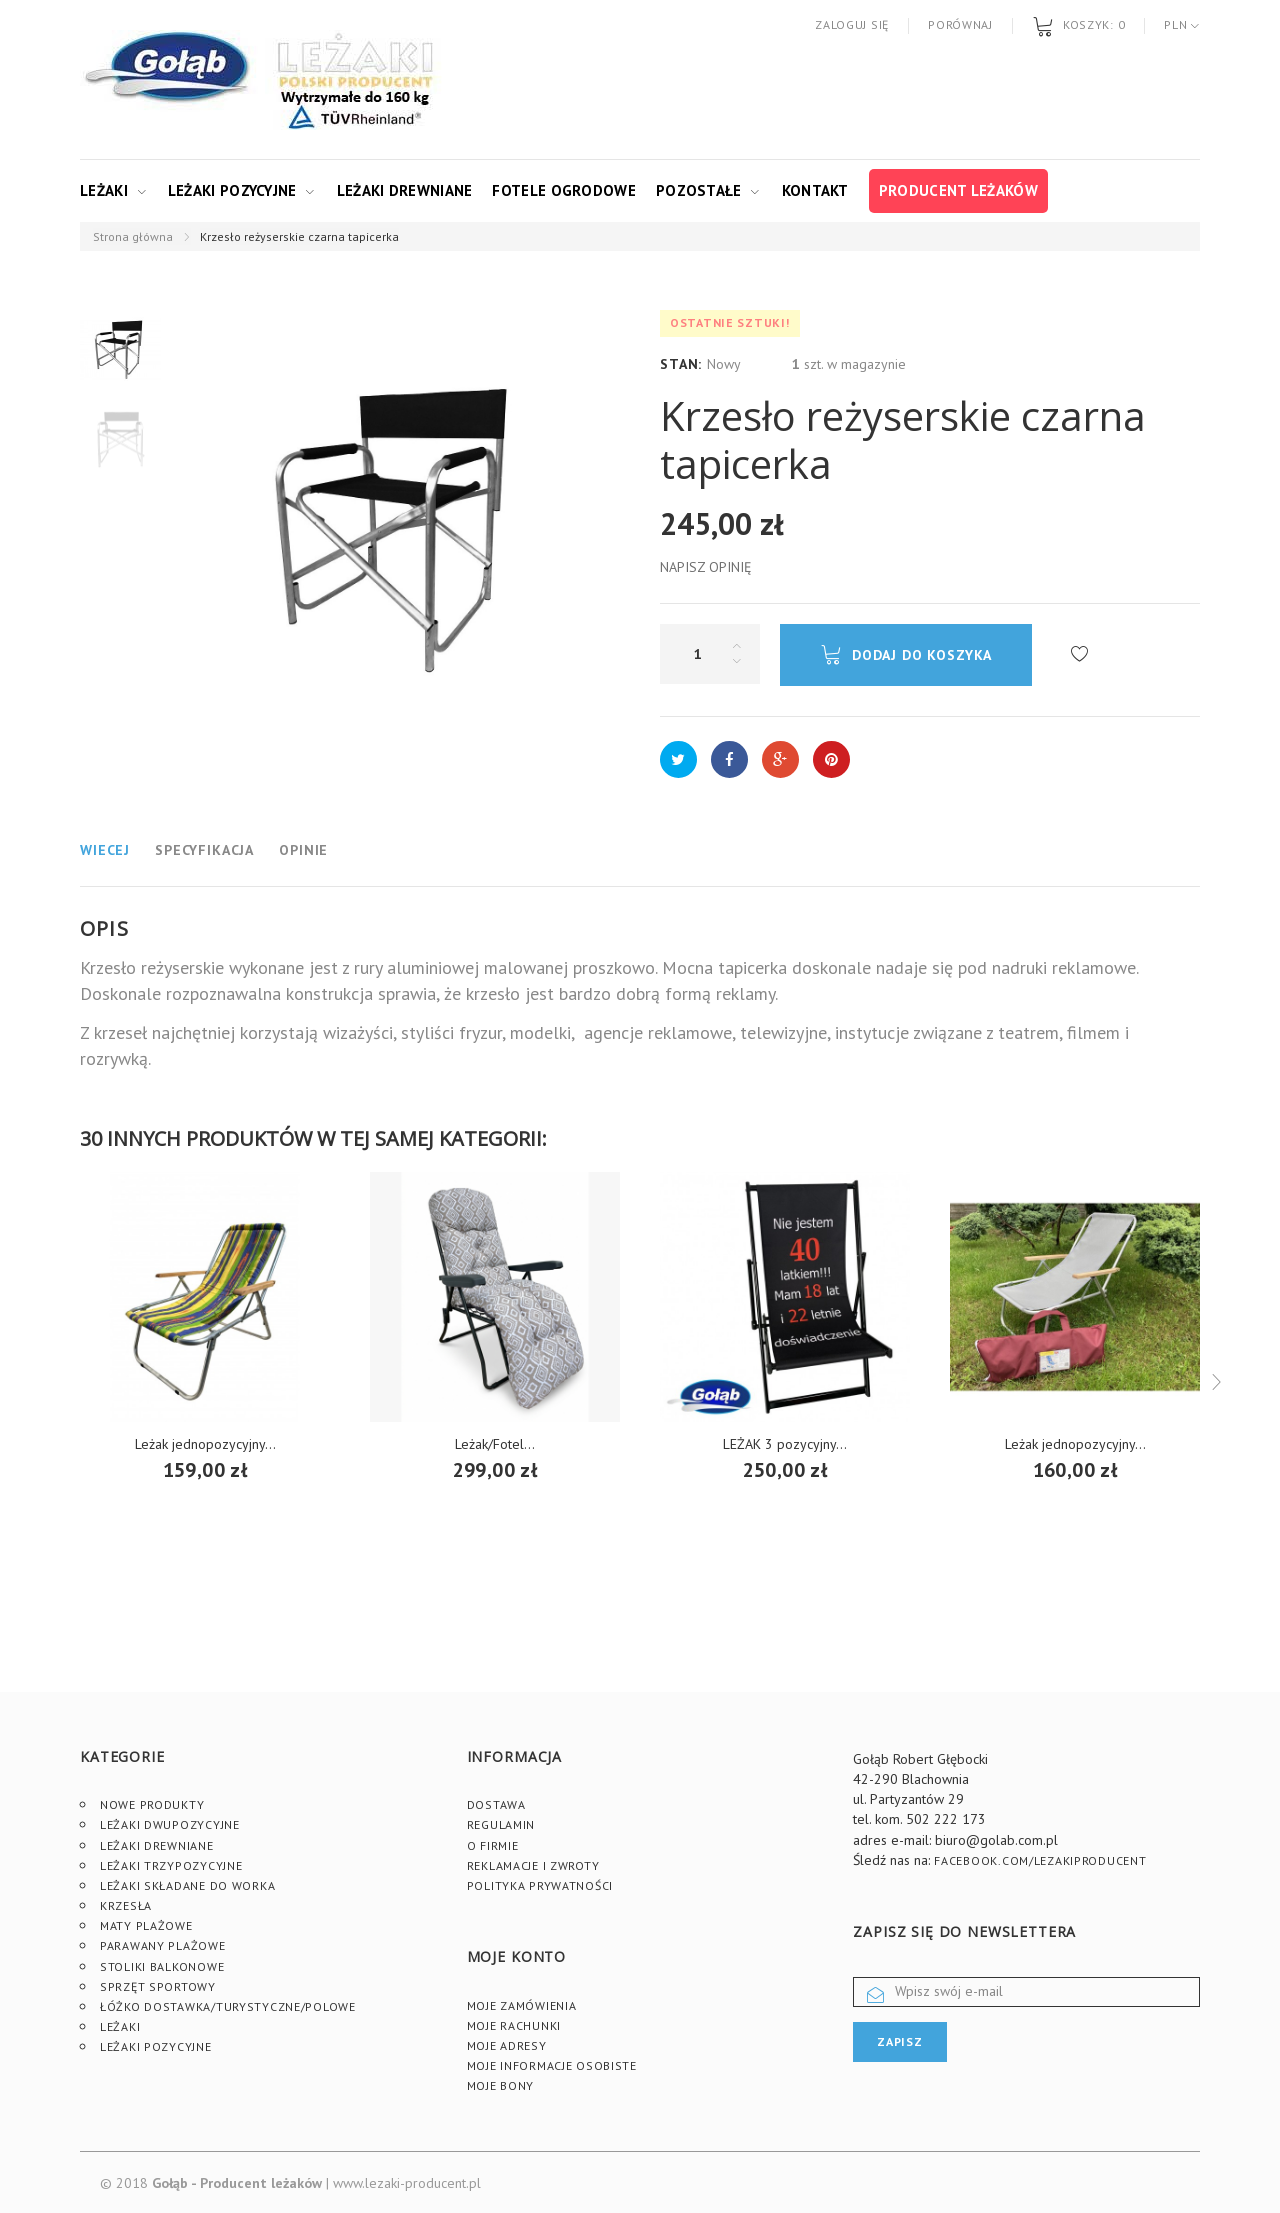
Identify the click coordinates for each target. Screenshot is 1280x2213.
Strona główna (133, 236)
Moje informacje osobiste (552, 2065)
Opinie (303, 850)
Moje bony (500, 2085)
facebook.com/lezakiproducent (1040, 1860)
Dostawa (496, 1804)
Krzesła (126, 1905)
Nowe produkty (152, 1804)
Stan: (681, 364)
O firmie (493, 1845)
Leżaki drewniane (405, 190)
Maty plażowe (146, 1925)
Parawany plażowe (163, 1945)
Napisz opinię (706, 567)
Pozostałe (699, 190)
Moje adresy (507, 2045)
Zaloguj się (852, 24)
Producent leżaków (958, 190)
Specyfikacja (204, 850)
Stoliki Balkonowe (162, 1966)
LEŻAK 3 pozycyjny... (785, 1444)
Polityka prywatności (540, 1885)
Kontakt (815, 190)
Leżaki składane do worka (187, 1885)
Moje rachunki (514, 2025)
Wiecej (105, 850)
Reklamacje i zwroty (533, 1865)
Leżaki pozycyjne (232, 190)
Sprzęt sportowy (158, 1986)
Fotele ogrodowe (564, 190)
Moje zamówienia (522, 2005)
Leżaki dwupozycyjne (170, 1824)
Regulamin (501, 1824)
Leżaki (104, 190)
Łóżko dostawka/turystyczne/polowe (228, 2006)
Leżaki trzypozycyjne (171, 1865)
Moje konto (516, 1956)
